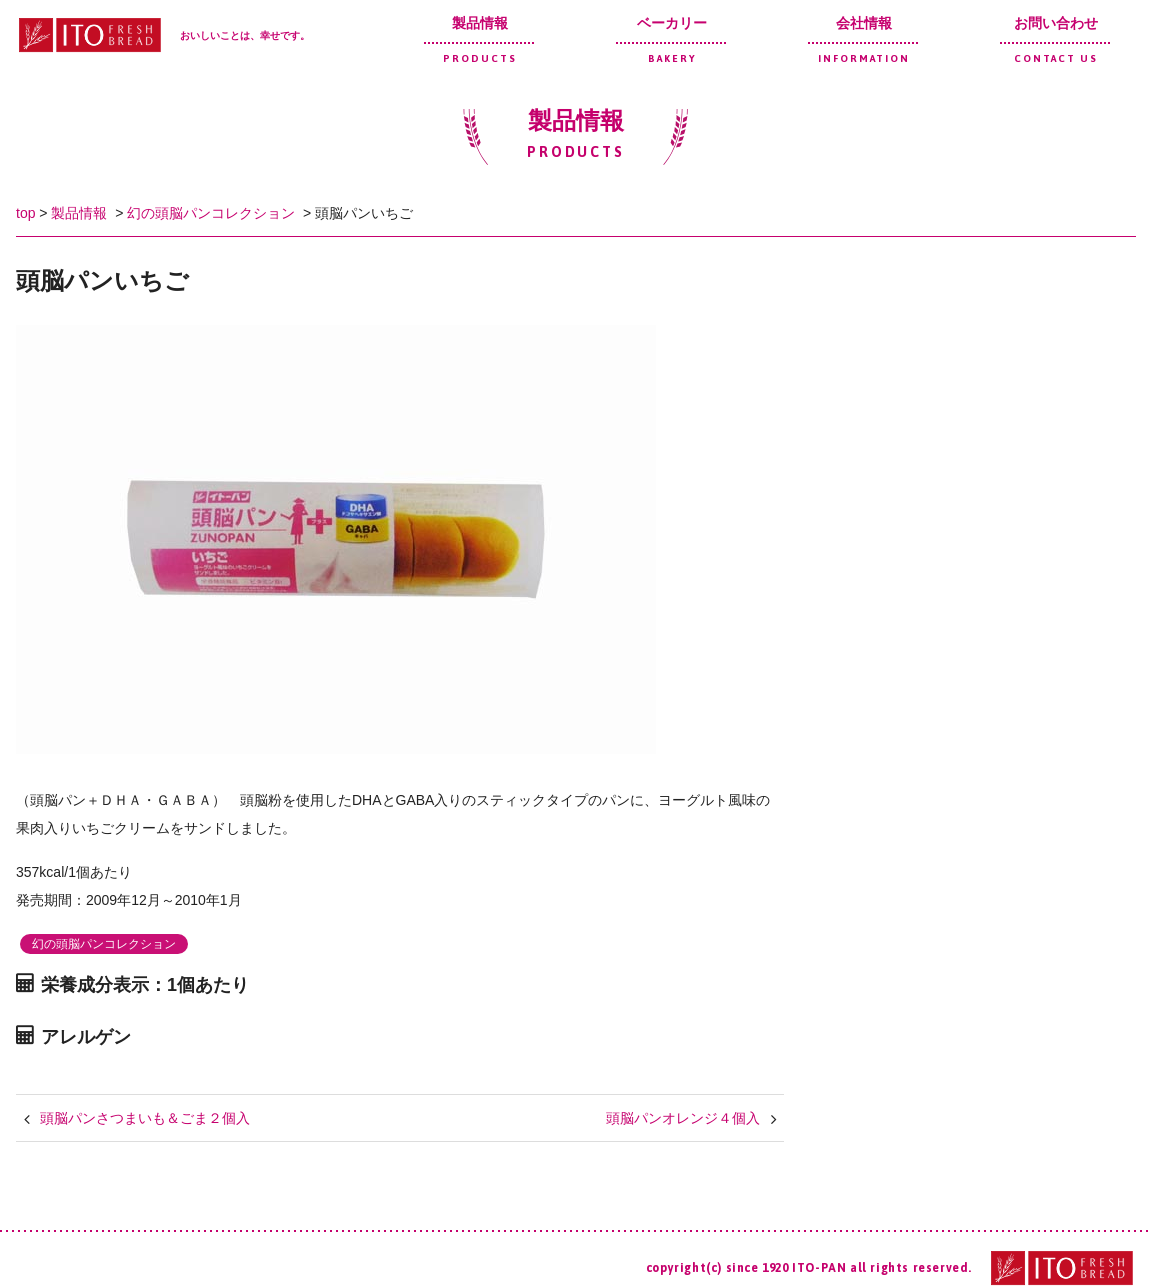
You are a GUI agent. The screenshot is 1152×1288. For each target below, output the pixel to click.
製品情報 (480, 39)
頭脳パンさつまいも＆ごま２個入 (145, 1118)
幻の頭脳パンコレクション (211, 213)
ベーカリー (672, 39)
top (25, 213)
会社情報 (864, 39)
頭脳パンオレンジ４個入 (683, 1118)
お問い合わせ (1056, 39)
